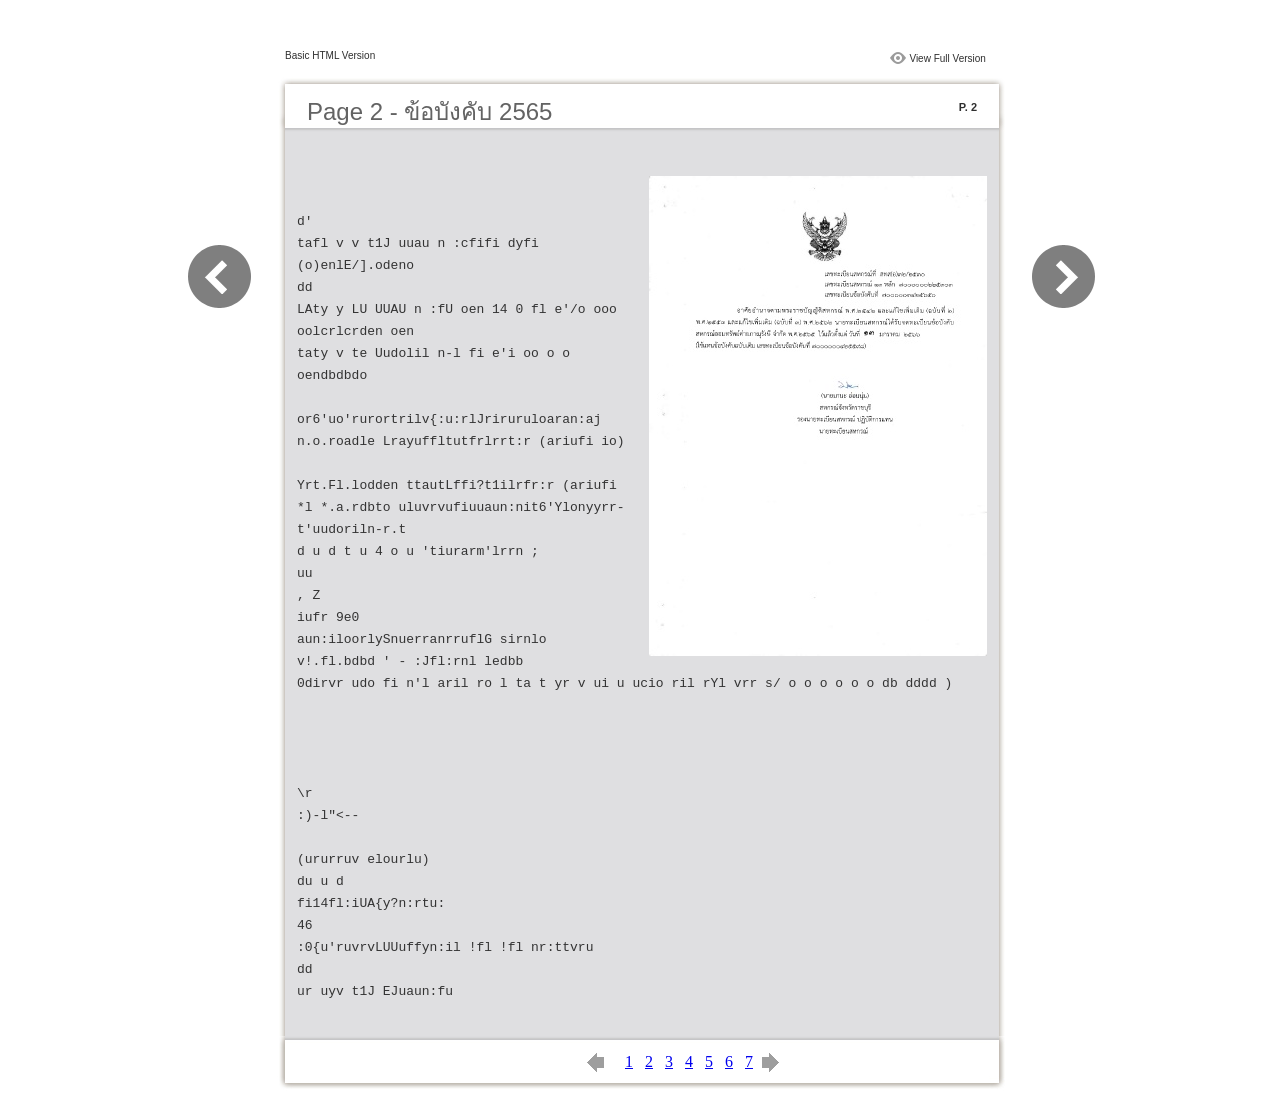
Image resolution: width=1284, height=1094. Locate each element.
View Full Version (947, 58)
